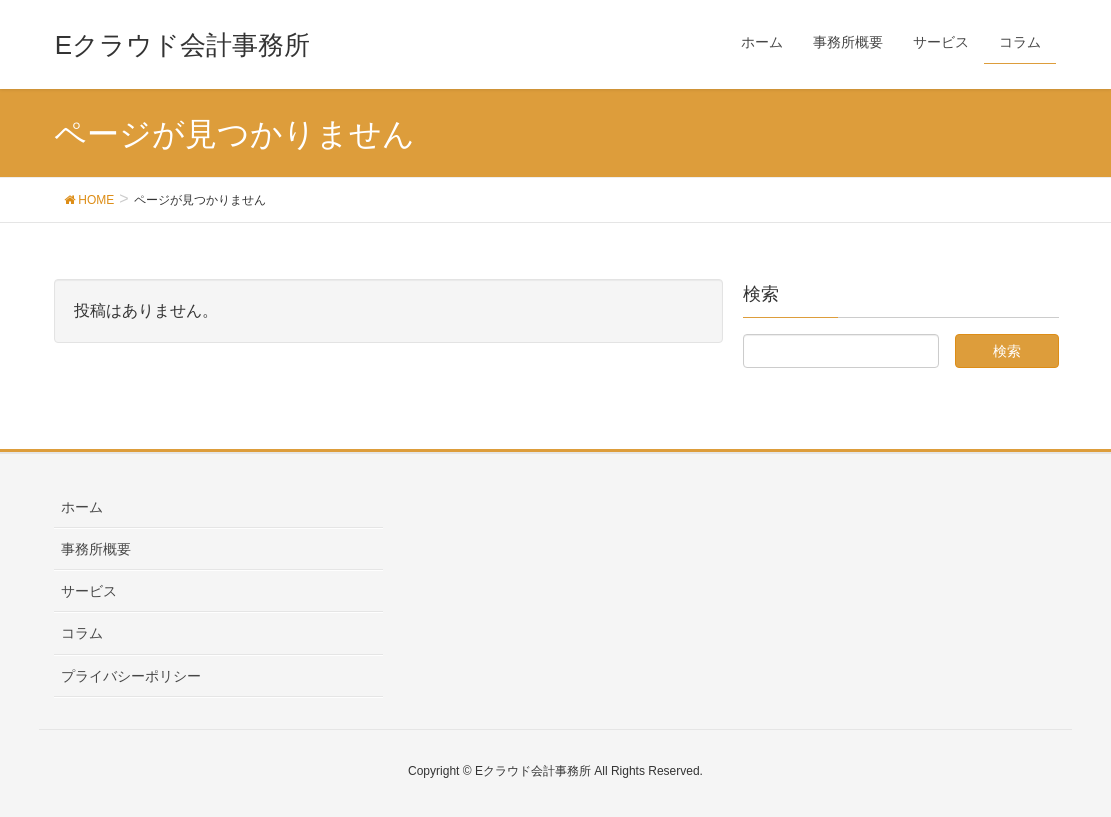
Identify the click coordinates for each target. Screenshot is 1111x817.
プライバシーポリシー (131, 676)
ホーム (82, 507)
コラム (82, 633)
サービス (89, 591)
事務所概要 (96, 549)
